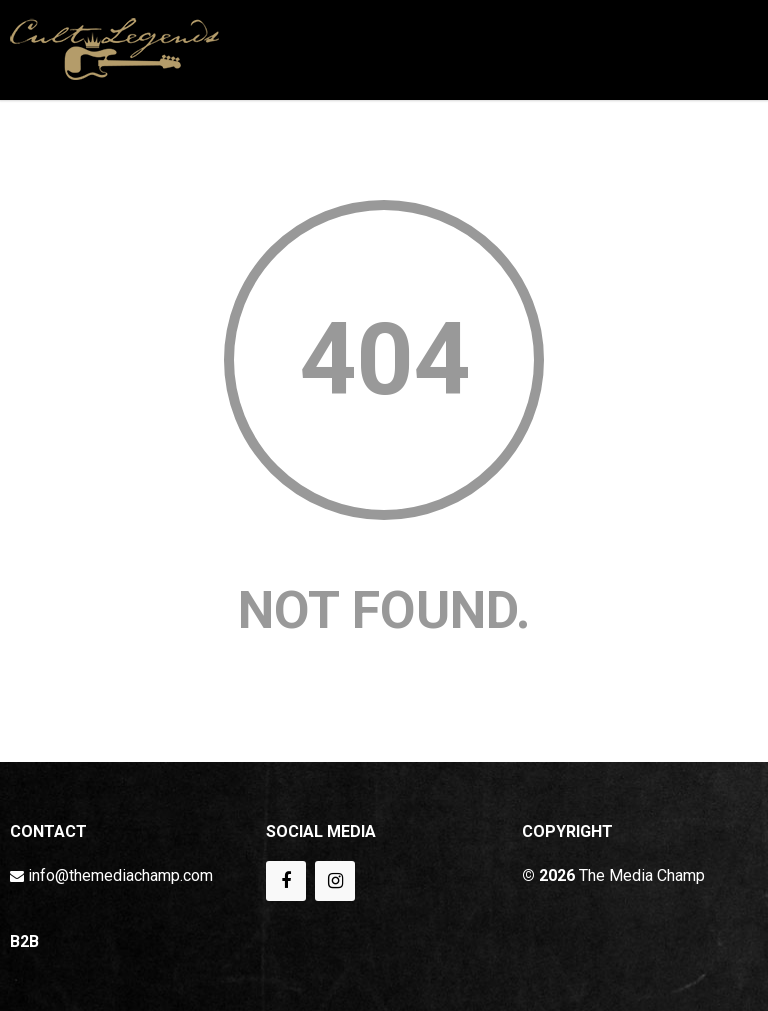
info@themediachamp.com (120, 875)
